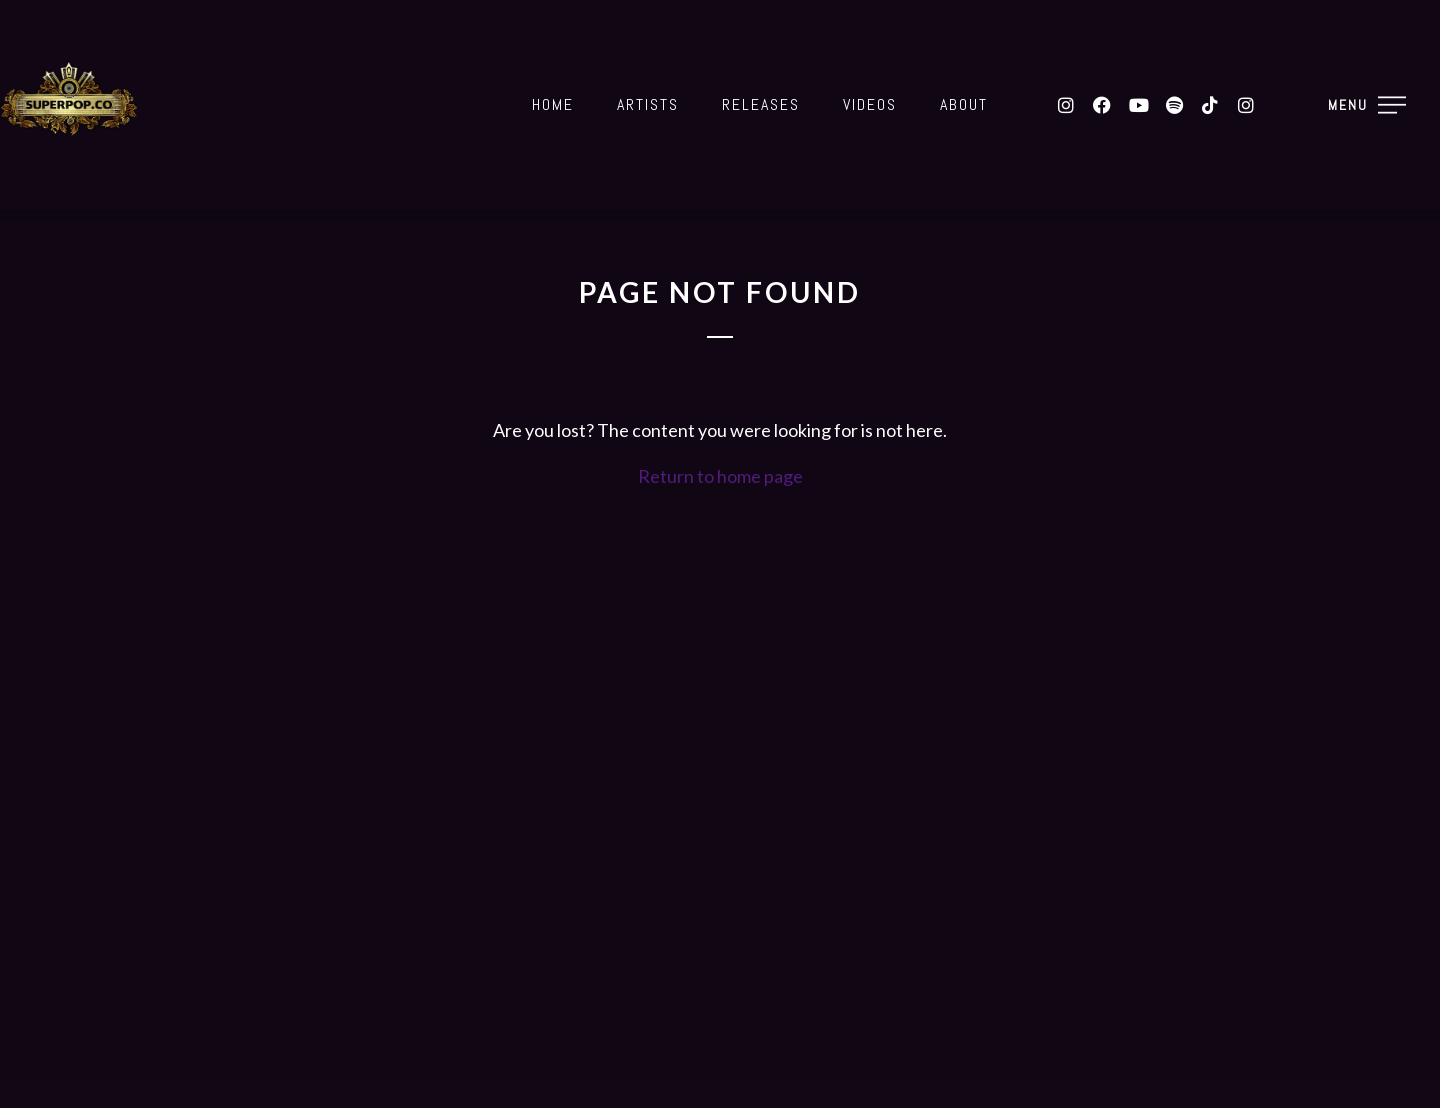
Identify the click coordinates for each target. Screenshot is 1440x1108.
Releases (761, 104)
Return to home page (720, 476)
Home (553, 104)
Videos (870, 104)
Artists (648, 104)
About (964, 104)
